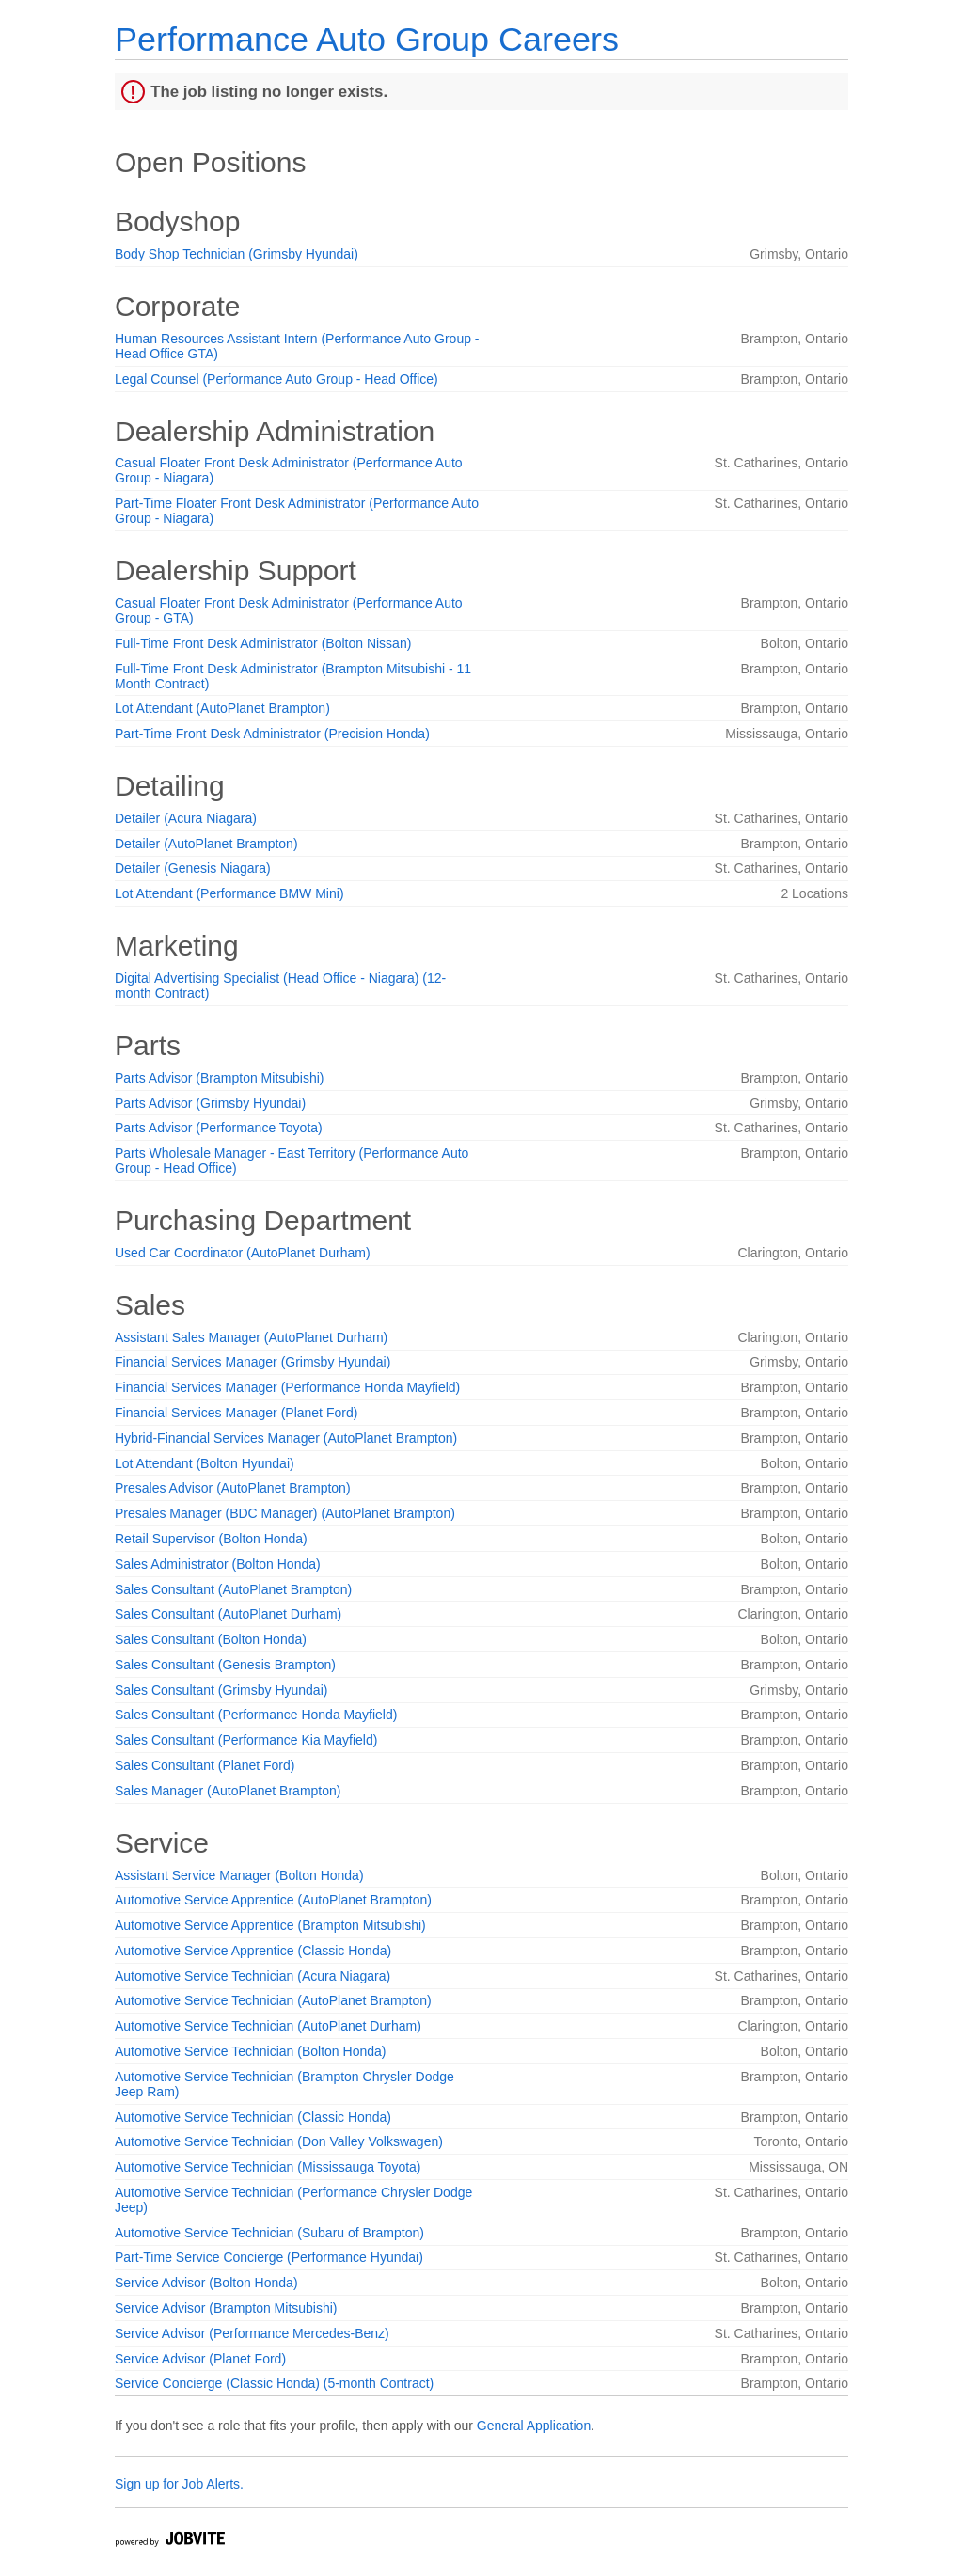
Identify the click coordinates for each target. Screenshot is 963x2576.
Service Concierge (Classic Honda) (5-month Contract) (274, 2383)
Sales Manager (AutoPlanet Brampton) (227, 1790)
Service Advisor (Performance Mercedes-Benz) (252, 2333)
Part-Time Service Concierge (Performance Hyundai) (269, 2257)
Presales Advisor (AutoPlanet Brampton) (233, 1487)
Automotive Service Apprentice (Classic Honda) (253, 1950)
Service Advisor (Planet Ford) (200, 2358)
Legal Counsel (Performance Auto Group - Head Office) (276, 379)
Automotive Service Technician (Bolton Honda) (250, 2051)
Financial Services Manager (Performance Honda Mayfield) (287, 1387)
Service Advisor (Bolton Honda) (206, 2282)
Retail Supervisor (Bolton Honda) (211, 1538)
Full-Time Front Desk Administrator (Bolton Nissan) (263, 643)
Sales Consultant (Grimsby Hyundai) (221, 1690)
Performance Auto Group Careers (367, 39)
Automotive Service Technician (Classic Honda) (253, 2117)
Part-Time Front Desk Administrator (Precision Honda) (272, 733)
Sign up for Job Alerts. (179, 2483)
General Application (534, 2425)
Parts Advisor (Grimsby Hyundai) (210, 1103)
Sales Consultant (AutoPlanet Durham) (228, 1613)
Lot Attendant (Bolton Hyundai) (204, 1463)
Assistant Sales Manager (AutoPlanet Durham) (251, 1337)
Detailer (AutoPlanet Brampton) (206, 843)
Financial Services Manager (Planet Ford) (236, 1412)
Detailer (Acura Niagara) (186, 818)
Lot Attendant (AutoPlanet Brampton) (222, 708)
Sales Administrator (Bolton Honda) (218, 1564)
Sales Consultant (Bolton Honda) (211, 1639)
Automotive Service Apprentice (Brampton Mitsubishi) (270, 1925)
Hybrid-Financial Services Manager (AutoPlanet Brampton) (286, 1438)
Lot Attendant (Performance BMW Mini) (229, 893)
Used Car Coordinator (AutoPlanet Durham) (243, 1252)
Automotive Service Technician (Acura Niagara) (252, 1975)
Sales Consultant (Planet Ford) (204, 1765)
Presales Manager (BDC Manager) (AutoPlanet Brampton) (285, 1513)
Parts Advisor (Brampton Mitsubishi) (219, 1077)
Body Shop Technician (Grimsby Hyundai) (236, 253)
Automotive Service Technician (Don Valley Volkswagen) (279, 2141)
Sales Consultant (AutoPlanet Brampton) (233, 1589)
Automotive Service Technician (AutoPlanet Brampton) (273, 2000)
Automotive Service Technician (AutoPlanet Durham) (268, 2025)
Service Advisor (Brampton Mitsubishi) (226, 2307)
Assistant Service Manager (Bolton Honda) (239, 1875)
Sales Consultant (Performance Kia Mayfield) (246, 1739)
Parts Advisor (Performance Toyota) (219, 1127)
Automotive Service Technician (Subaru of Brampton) (269, 2232)
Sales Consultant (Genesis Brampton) (225, 1664)
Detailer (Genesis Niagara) (193, 868)
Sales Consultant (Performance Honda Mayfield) (256, 1714)
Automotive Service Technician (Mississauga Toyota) (268, 2166)
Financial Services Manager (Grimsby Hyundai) (252, 1361)
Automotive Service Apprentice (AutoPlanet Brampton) (273, 1899)
